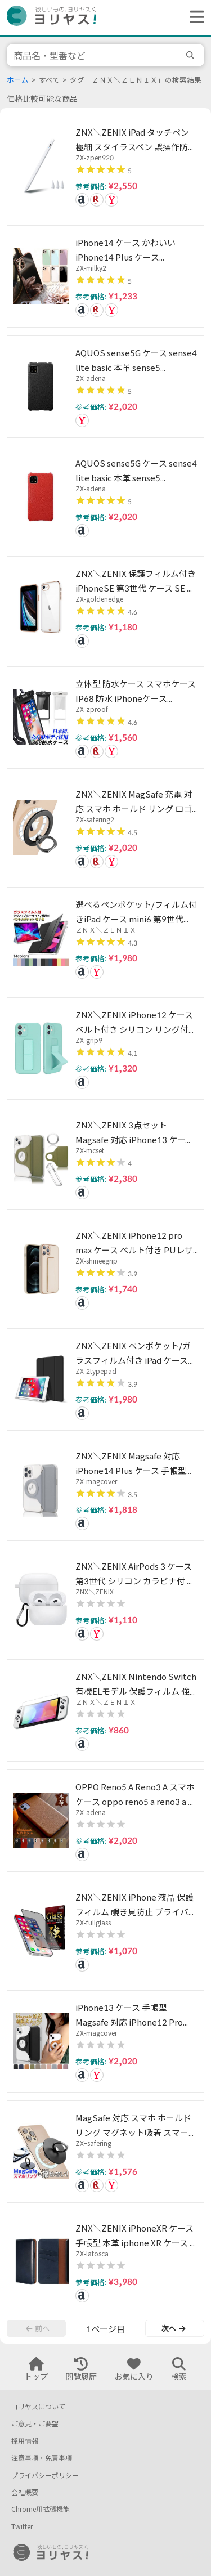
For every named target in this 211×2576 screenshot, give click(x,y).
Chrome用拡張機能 (40, 2509)
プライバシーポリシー (45, 2475)
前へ (38, 2328)
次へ (173, 2328)
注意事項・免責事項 (41, 2458)
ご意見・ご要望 (35, 2424)
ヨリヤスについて (38, 2407)
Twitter (22, 2527)
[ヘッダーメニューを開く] (194, 17)
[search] (191, 55)
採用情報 (24, 2441)
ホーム (18, 80)
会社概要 (24, 2492)
